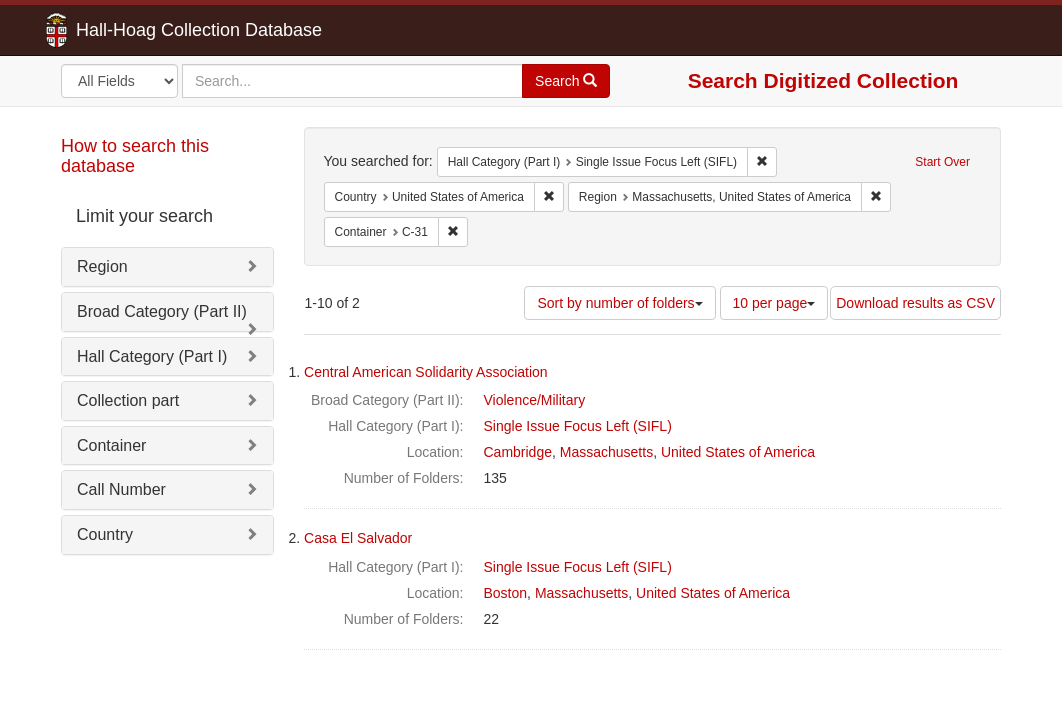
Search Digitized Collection (823, 80)
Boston (506, 593)
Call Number (121, 489)
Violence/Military (535, 400)
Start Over (942, 162)
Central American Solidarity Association (426, 372)
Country (105, 534)
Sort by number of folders (619, 303)
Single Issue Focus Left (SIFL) (578, 426)
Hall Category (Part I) (152, 356)
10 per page (774, 303)
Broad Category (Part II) (162, 311)
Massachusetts (606, 452)
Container (111, 445)
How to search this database (135, 156)
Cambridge (518, 452)
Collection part (128, 400)
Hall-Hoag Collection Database (136, 30)
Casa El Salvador (358, 538)
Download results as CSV (915, 303)
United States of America (738, 452)
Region (102, 266)
